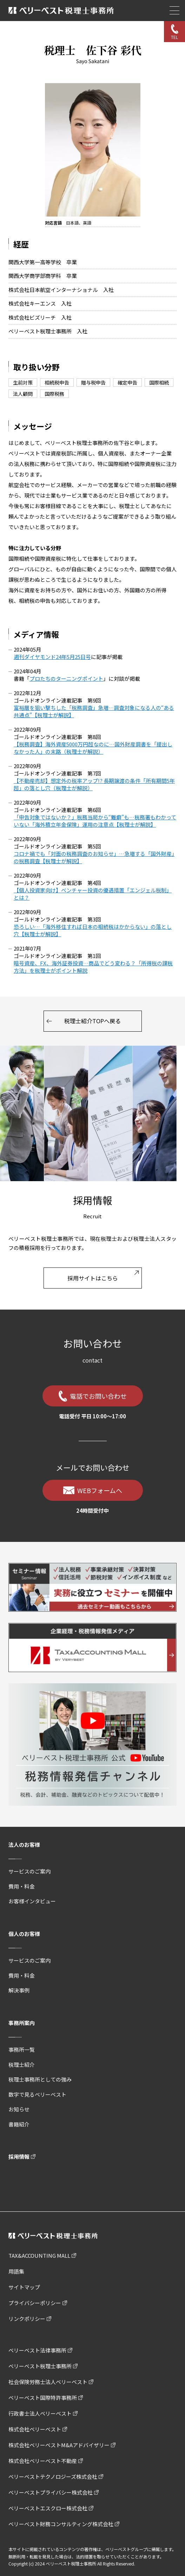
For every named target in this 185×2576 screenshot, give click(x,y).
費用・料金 (21, 1886)
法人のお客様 (24, 1844)
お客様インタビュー (32, 1901)
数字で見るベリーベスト (37, 2094)
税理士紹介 (21, 2064)
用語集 (16, 2271)
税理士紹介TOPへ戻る (92, 1021)
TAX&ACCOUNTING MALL (39, 2255)
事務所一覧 (21, 2049)
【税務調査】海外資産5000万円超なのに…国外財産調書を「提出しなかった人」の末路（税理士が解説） (93, 747)
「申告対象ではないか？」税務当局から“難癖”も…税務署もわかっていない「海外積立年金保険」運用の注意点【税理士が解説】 (95, 820)
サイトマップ (24, 2287)
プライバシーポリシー (34, 2303)
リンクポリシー (26, 2318)
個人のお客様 (24, 1933)
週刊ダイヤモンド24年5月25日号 (52, 656)
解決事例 (18, 1990)
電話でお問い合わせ (98, 1395)
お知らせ (18, 2109)
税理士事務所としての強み (40, 2079)
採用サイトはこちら (92, 1278)
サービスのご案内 (29, 1871)
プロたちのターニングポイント (66, 678)
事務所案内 (21, 2022)
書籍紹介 (18, 2124)
